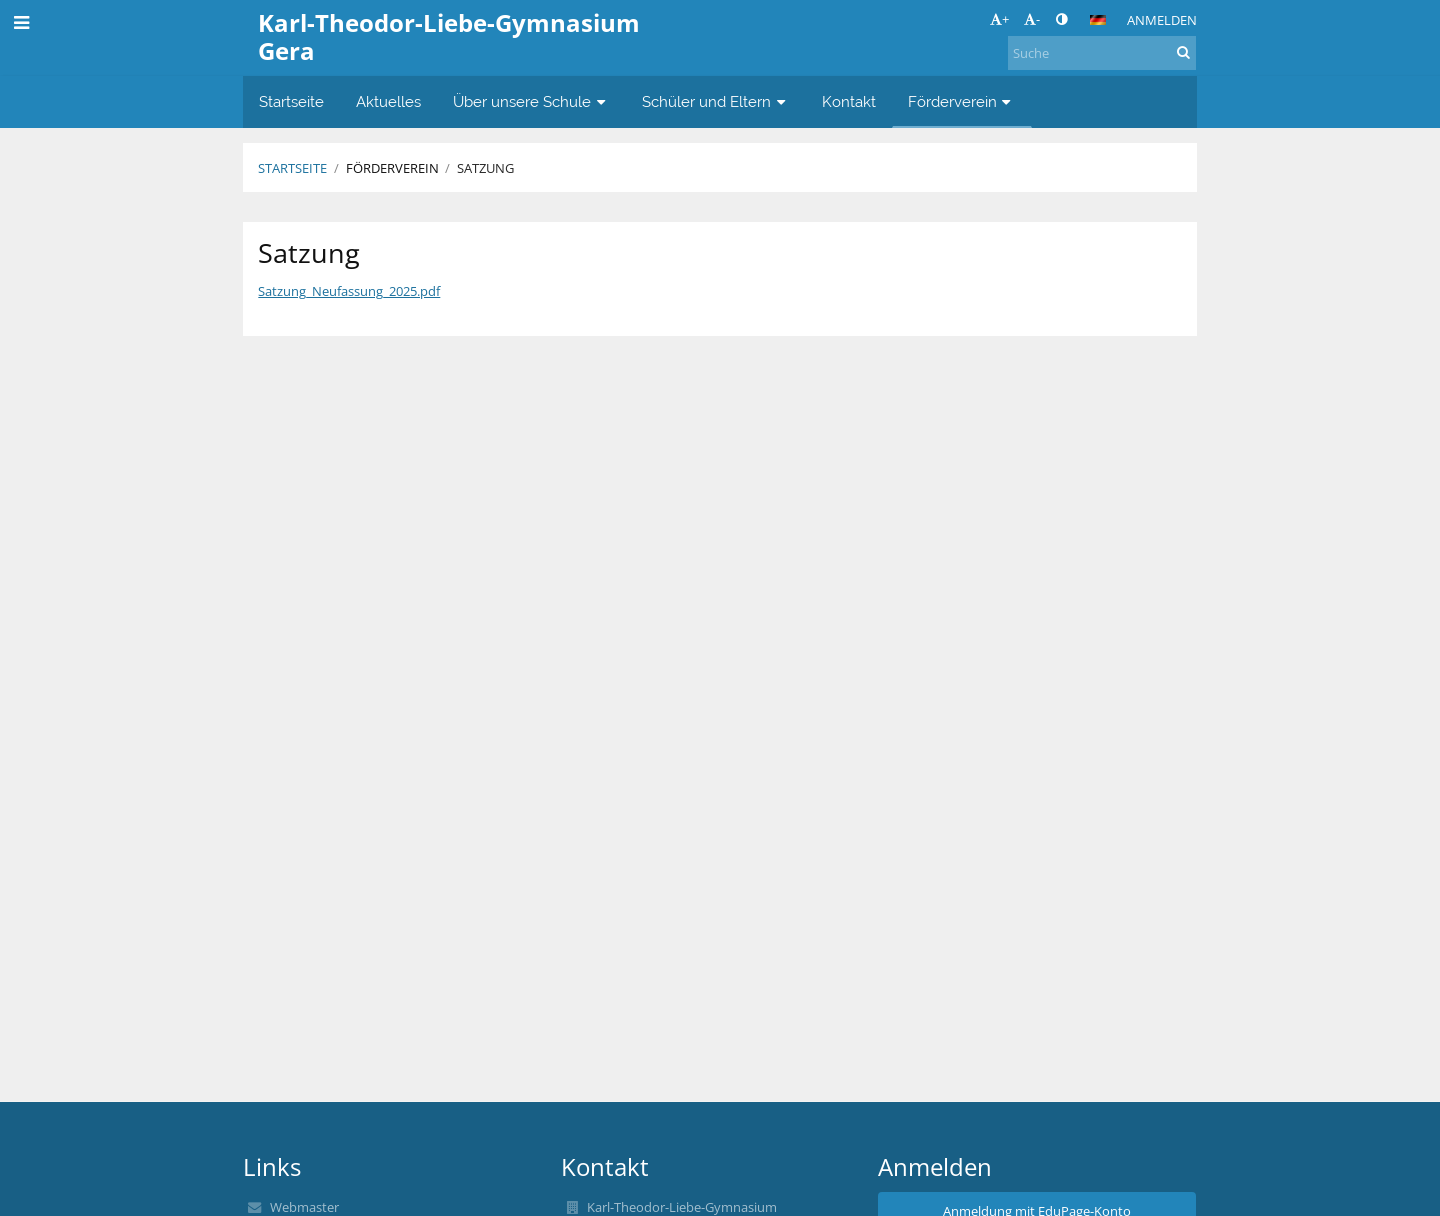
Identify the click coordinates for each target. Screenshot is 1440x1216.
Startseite (292, 168)
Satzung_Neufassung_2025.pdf (349, 291)
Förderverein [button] (962, 101)
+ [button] (999, 19)
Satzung (485, 168)
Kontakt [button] (849, 101)
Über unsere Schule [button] (531, 101)
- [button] (1032, 19)
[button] (1098, 20)
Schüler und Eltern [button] (716, 101)
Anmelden (1162, 20)
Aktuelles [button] (388, 101)
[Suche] (1102, 53)
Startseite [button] (291, 101)
